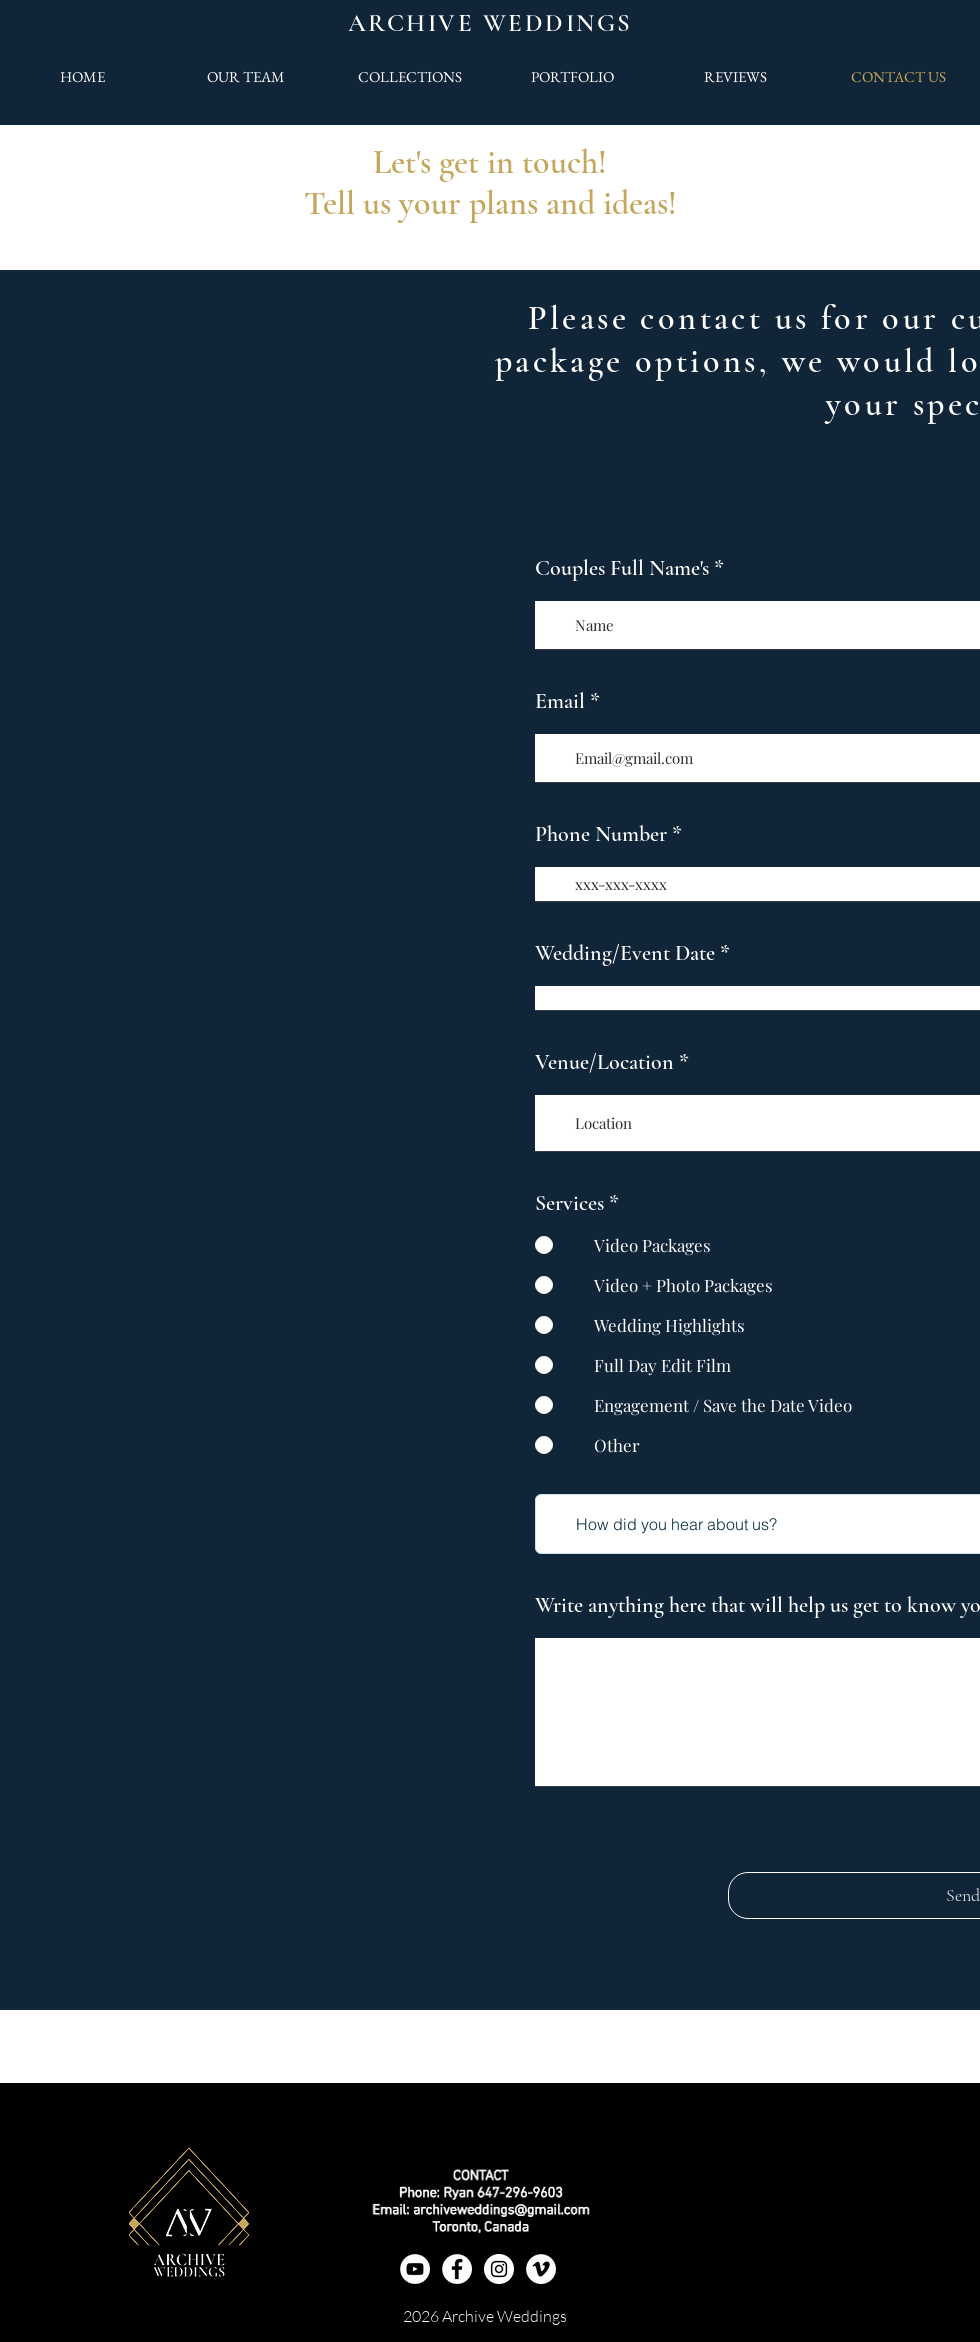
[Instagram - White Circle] (499, 2269)
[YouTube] (415, 2269)
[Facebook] (457, 2269)
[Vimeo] (541, 2269)
